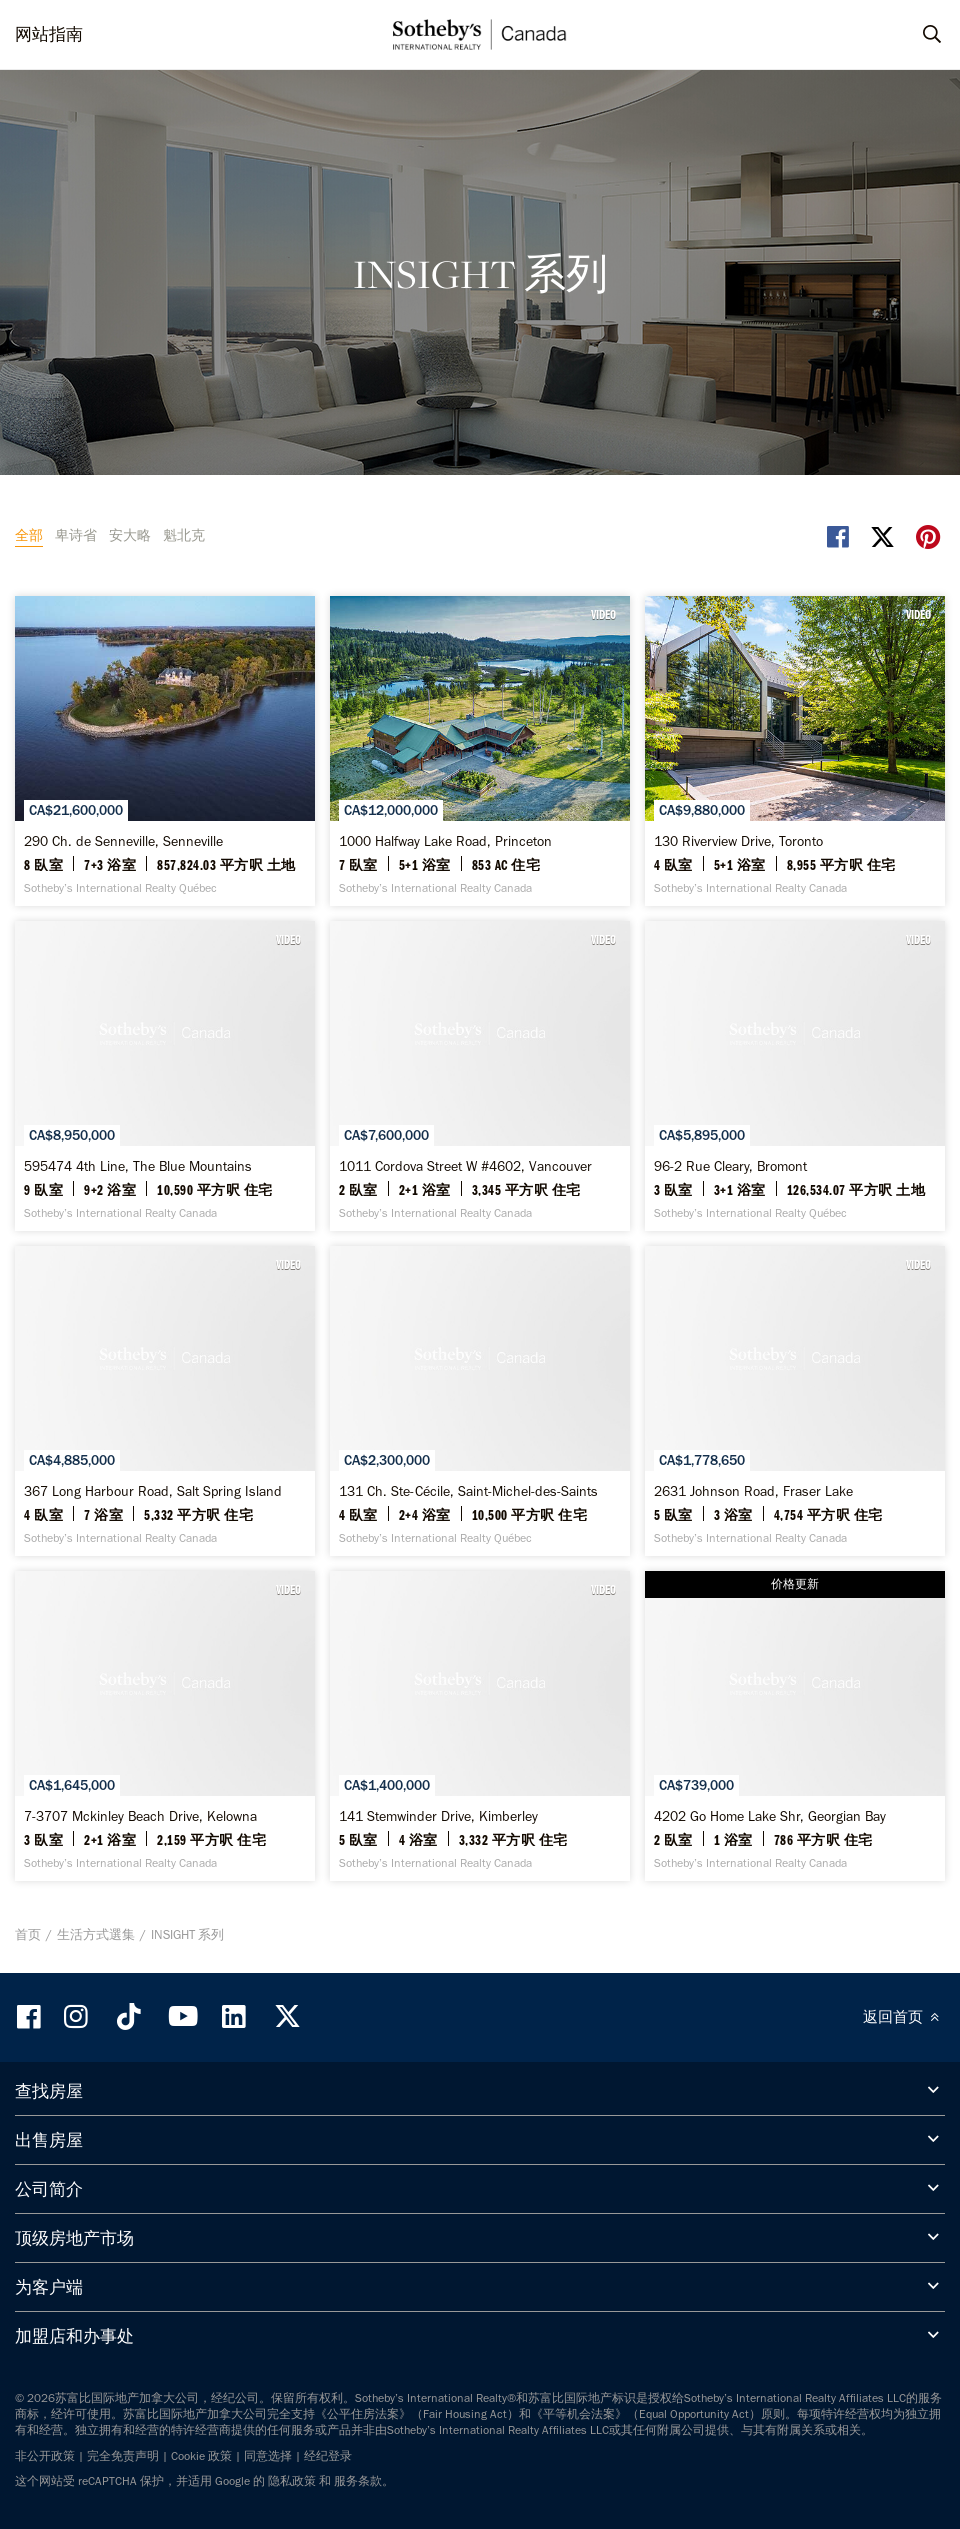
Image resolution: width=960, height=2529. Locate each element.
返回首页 (904, 2017)
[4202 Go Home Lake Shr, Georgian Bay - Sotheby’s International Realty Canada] (795, 1726)
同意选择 (268, 2456)
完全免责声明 (123, 2456)
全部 (29, 535)
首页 (28, 1934)
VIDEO (603, 614)
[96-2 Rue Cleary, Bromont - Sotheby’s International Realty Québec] (795, 1076)
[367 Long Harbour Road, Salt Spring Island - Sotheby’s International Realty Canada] (165, 1401)
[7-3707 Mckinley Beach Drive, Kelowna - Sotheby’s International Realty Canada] (165, 1726)
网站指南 (49, 34)
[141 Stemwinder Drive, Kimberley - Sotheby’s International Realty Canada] (480, 1726)
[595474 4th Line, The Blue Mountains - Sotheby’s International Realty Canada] (165, 1076)
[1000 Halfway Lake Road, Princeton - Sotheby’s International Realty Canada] (480, 751)
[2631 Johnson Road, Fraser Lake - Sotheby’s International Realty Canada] (795, 1401)
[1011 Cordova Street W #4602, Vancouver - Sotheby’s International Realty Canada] (480, 1076)
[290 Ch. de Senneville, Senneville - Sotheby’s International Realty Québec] (165, 751)
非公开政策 (45, 2456)
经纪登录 (328, 2456)
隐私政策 (292, 2481)
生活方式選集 (96, 1934)
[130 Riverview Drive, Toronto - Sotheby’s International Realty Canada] (795, 751)
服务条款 (358, 2481)
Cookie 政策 (201, 2456)
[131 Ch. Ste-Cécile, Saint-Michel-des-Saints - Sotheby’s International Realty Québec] (480, 1401)
